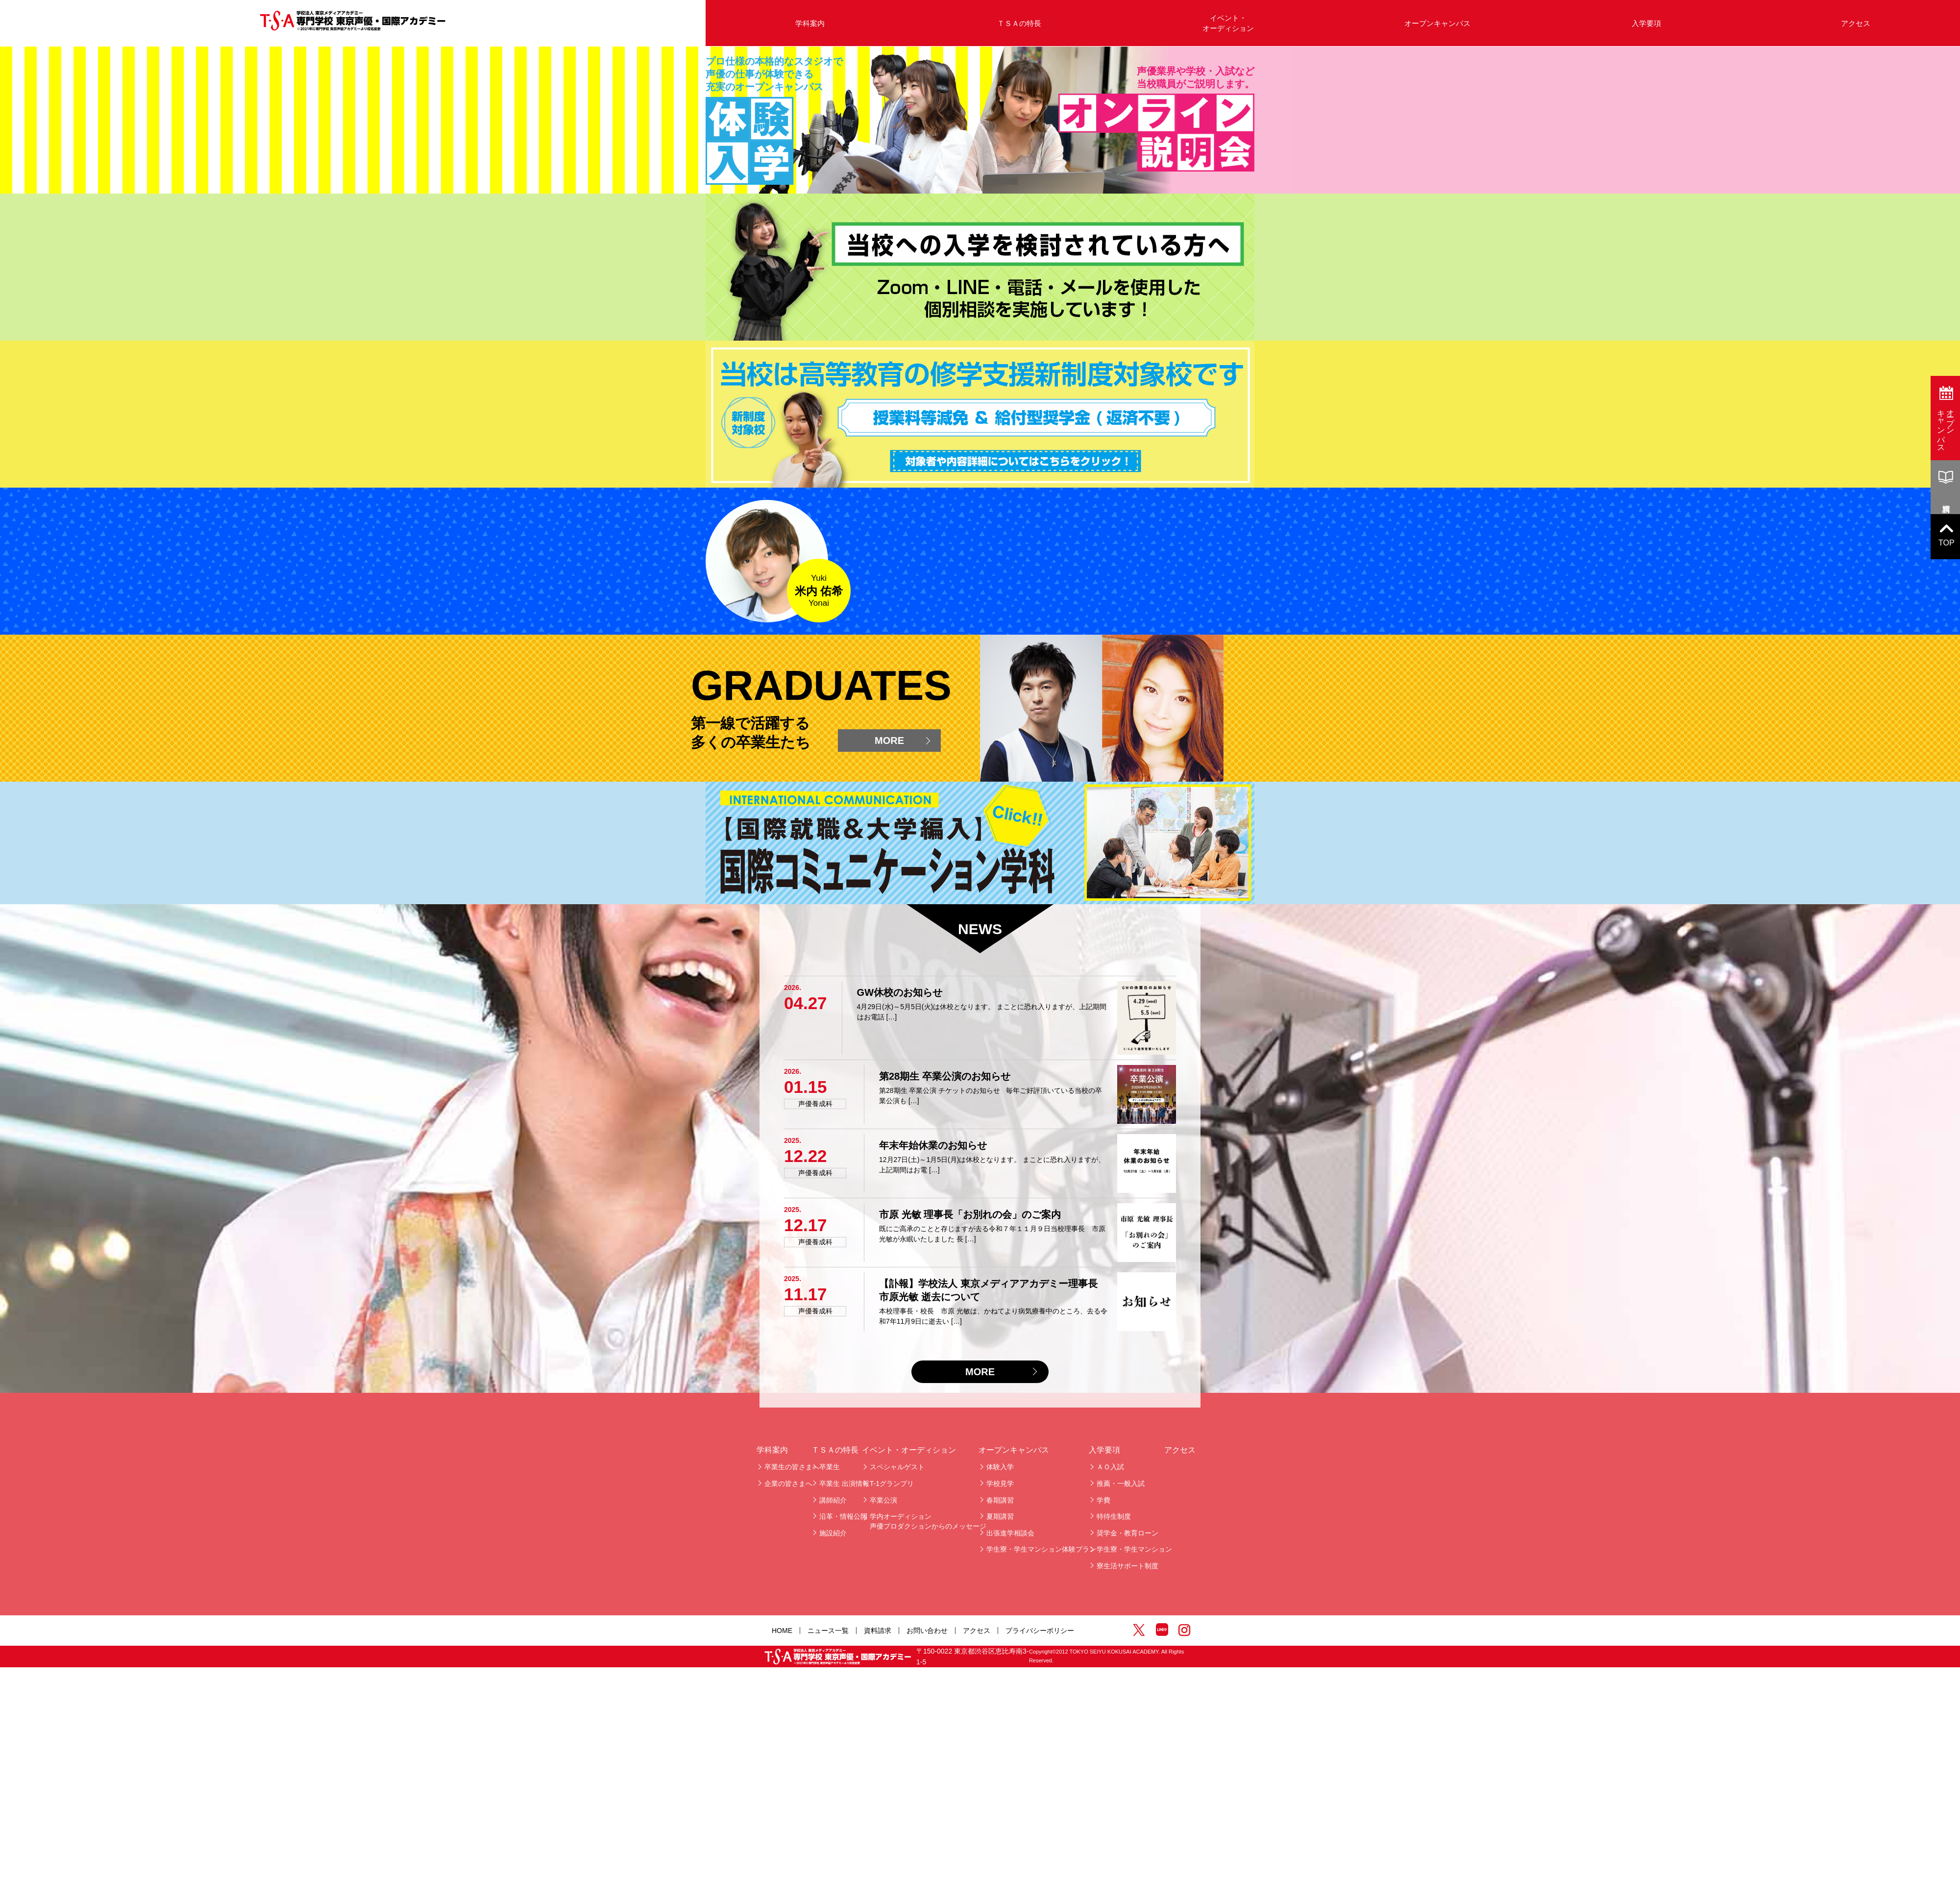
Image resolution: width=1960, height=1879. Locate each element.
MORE (889, 1459)
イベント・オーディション (1228, 23)
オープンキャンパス (1437, 23)
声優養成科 (815, 1822)
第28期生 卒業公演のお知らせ (944, 1794)
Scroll (990, 728)
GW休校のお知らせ (899, 1711)
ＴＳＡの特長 (1019, 23)
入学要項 (1646, 23)
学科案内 (810, 23)
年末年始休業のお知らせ (933, 1863)
